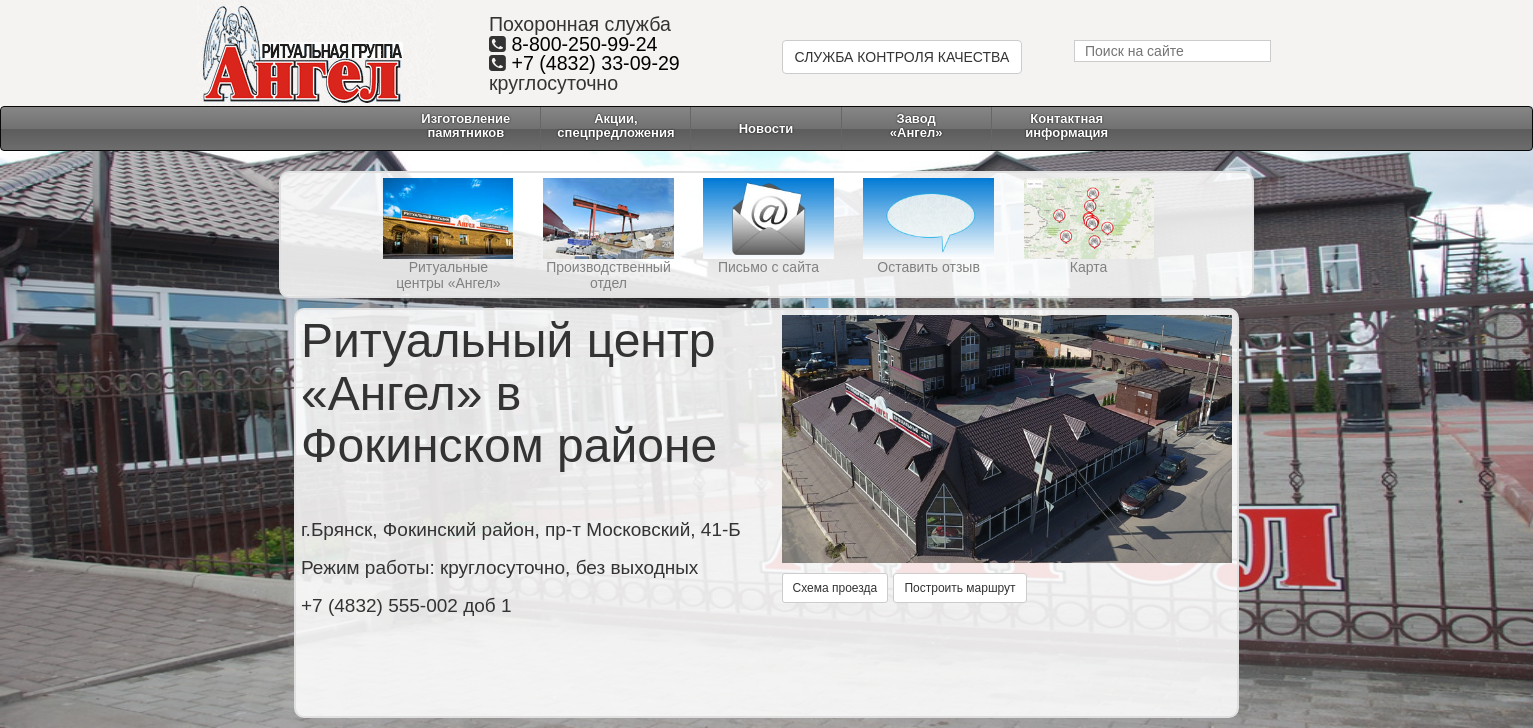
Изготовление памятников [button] (465, 125)
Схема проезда (835, 588)
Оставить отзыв (928, 267)
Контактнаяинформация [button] (1066, 125)
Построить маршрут (959, 588)
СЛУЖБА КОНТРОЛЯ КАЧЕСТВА (902, 57)
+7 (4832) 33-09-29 (595, 63)
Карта (1088, 267)
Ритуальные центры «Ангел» (448, 275)
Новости (766, 128)
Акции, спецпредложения (615, 125)
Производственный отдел (608, 275)
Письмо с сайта (768, 267)
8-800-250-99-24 (584, 44)
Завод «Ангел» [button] (916, 125)
